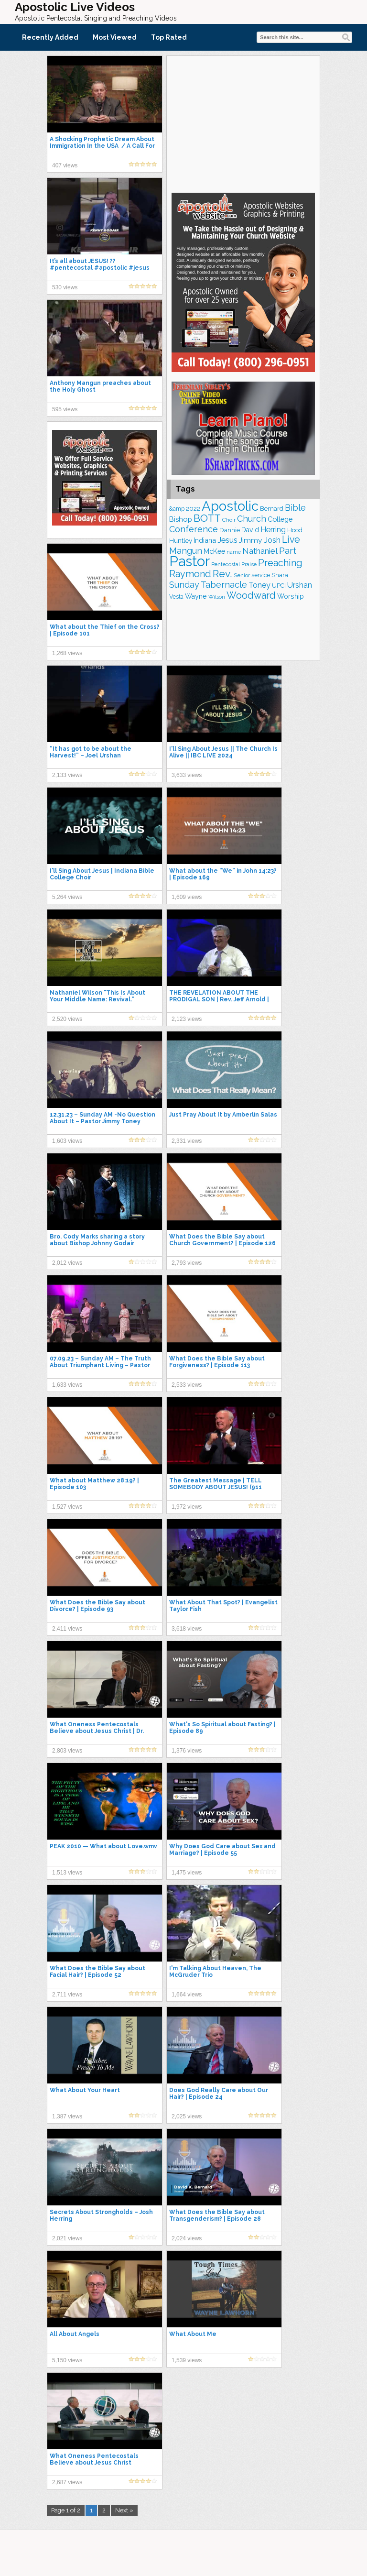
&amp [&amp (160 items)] (176, 508)
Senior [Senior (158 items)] (242, 575)
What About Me (192, 2334)
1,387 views (67, 2116)
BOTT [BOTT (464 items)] (207, 518)
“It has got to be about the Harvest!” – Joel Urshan (90, 752)
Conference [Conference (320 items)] (193, 529)
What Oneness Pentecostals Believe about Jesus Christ (94, 2459)
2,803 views (67, 1750)
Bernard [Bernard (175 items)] (271, 508)
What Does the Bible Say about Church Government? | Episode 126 (222, 1240)
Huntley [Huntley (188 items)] (180, 540)
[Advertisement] (243, 123)
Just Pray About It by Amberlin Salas (223, 1114)
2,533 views (187, 1384)
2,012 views (67, 1263)
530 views (64, 287)
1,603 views (67, 1141)
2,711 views (67, 1994)
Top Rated (169, 37)
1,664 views (187, 1994)
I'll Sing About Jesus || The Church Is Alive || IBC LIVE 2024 (223, 752)
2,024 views (187, 2238)
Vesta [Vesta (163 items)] (176, 596)
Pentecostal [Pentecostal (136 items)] (225, 564)
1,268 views (67, 653)
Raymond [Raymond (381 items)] (190, 574)
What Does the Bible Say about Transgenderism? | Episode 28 (217, 2215)
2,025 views (187, 2116)
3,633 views (187, 775)
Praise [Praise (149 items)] (249, 564)
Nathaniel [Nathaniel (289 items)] (260, 551)
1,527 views (67, 1506)
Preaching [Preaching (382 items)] (280, 563)
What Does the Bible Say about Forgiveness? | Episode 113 (217, 1362)
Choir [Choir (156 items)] (229, 519)
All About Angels (74, 2334)
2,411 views (67, 1628)
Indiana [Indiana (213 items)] (205, 540)
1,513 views (67, 1872)
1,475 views (187, 1872)
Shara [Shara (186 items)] (279, 575)
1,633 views (67, 1384)
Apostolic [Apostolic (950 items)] (230, 506)
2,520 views (67, 1019)
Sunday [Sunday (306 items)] (184, 585)
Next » (124, 2510)
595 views (64, 409)
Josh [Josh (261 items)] (272, 540)
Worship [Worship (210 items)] (290, 596)
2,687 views (67, 2482)
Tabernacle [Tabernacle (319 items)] (224, 585)
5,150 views (67, 2360)
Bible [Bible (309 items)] (295, 508)
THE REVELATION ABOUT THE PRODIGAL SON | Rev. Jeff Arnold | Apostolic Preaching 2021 (219, 999)
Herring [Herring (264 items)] (273, 529)
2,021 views (67, 2238)
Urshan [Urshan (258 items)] (299, 585)
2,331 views (187, 1141)
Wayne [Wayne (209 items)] (196, 596)
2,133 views (67, 775)
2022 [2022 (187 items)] (193, 508)
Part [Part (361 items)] (287, 550)
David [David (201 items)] (250, 530)
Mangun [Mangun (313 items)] (185, 551)
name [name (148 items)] (234, 551)
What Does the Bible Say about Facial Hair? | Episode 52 (97, 1971)
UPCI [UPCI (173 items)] (279, 585)
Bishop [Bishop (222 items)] (180, 519)
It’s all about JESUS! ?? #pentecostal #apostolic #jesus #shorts (100, 268)
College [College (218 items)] (280, 519)
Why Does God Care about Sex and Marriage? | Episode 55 (222, 1849)
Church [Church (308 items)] (251, 519)
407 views (64, 165)
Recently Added (50, 37)
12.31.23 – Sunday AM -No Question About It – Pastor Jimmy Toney (102, 1118)
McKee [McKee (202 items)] (214, 551)
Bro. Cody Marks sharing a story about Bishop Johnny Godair (97, 1240)
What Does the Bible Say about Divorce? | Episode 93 (97, 1605)
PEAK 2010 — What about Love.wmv (103, 1846)
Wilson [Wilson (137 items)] (216, 597)
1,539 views (187, 2360)
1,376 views (187, 1750)
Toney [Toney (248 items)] (259, 585)
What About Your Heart (85, 2090)
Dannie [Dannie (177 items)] (229, 530)
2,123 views (187, 1019)
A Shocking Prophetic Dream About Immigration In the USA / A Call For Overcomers (102, 146)
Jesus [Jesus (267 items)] (227, 540)
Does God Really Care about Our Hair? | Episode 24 (218, 2093)
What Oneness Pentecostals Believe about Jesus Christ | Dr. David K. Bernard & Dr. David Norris (101, 1731)
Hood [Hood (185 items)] (294, 530)
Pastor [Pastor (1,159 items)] (189, 561)
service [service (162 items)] (260, 575)
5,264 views (67, 897)
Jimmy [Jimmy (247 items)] (250, 540)
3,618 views (187, 1628)
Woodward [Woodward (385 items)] (251, 595)
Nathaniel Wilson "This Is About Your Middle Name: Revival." (97, 996)
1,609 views (187, 897)
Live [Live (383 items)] (291, 539)
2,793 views (187, 1263)
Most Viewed (115, 37)
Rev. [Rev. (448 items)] (222, 574)
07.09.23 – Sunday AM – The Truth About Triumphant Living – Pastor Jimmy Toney (100, 1365)
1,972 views (187, 1506)
